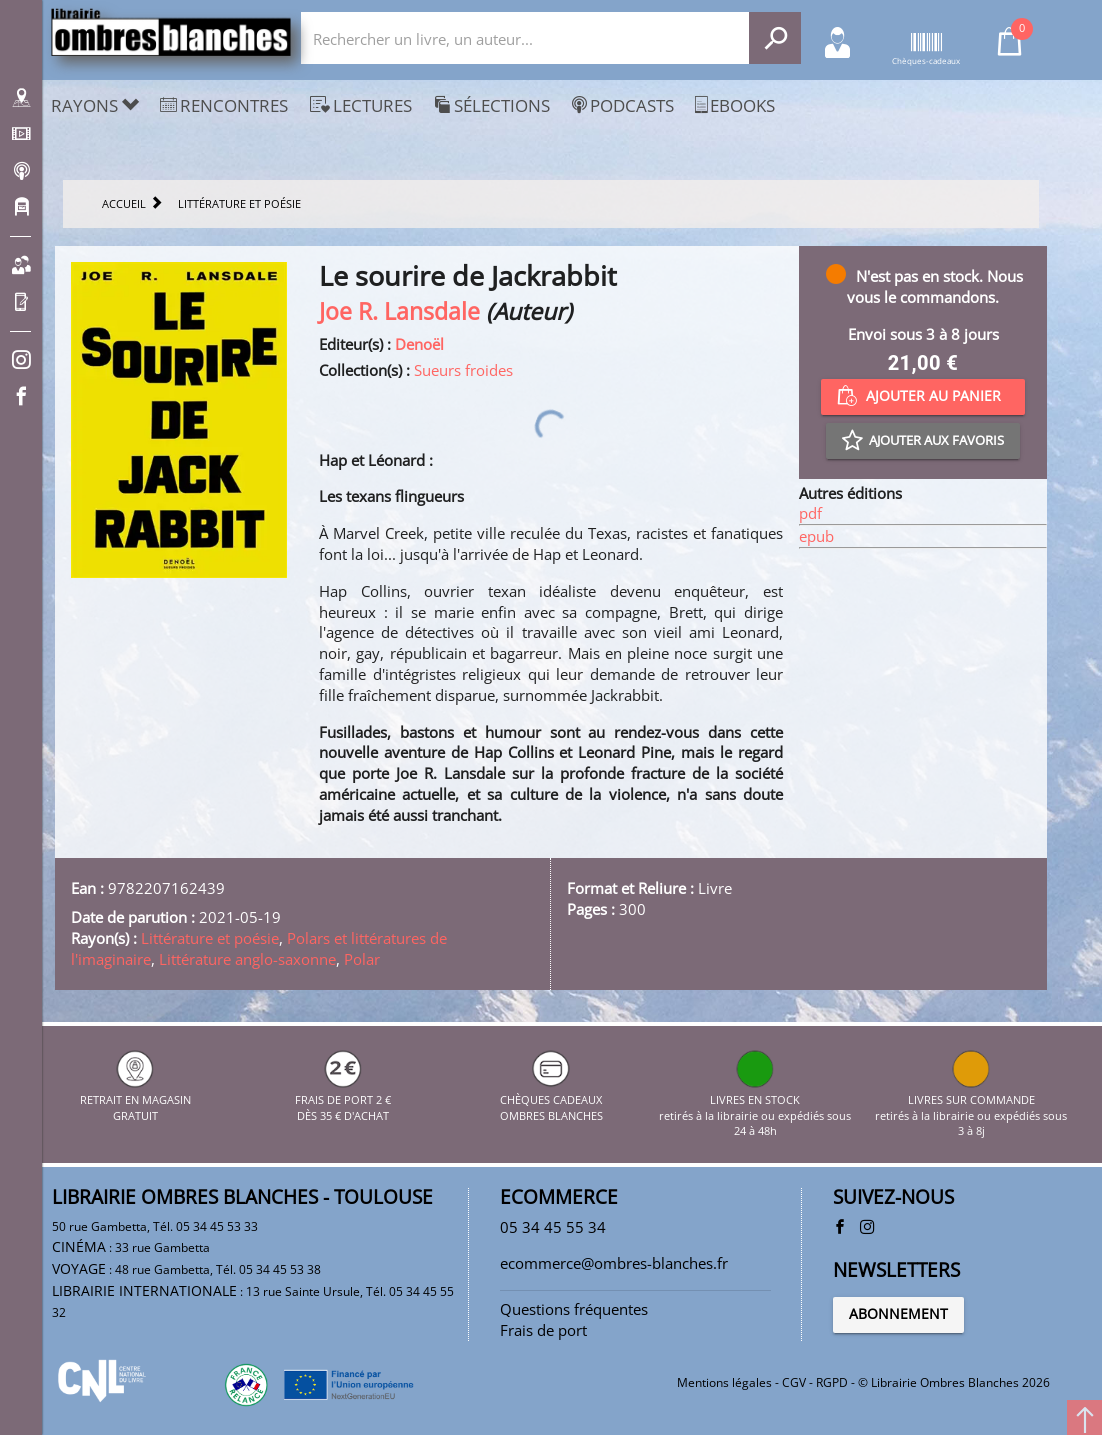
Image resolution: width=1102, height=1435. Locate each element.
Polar (362, 959)
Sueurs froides (463, 370)
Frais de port (543, 1330)
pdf (810, 513)
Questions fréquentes (574, 1309)
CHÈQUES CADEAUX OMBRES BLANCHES (551, 1099)
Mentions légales (724, 1382)
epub (816, 536)
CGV (794, 1382)
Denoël (419, 344)
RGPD (832, 1382)
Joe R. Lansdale (399, 311)
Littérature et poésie (210, 938)
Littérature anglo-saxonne (247, 959)
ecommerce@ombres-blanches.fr (614, 1263)
